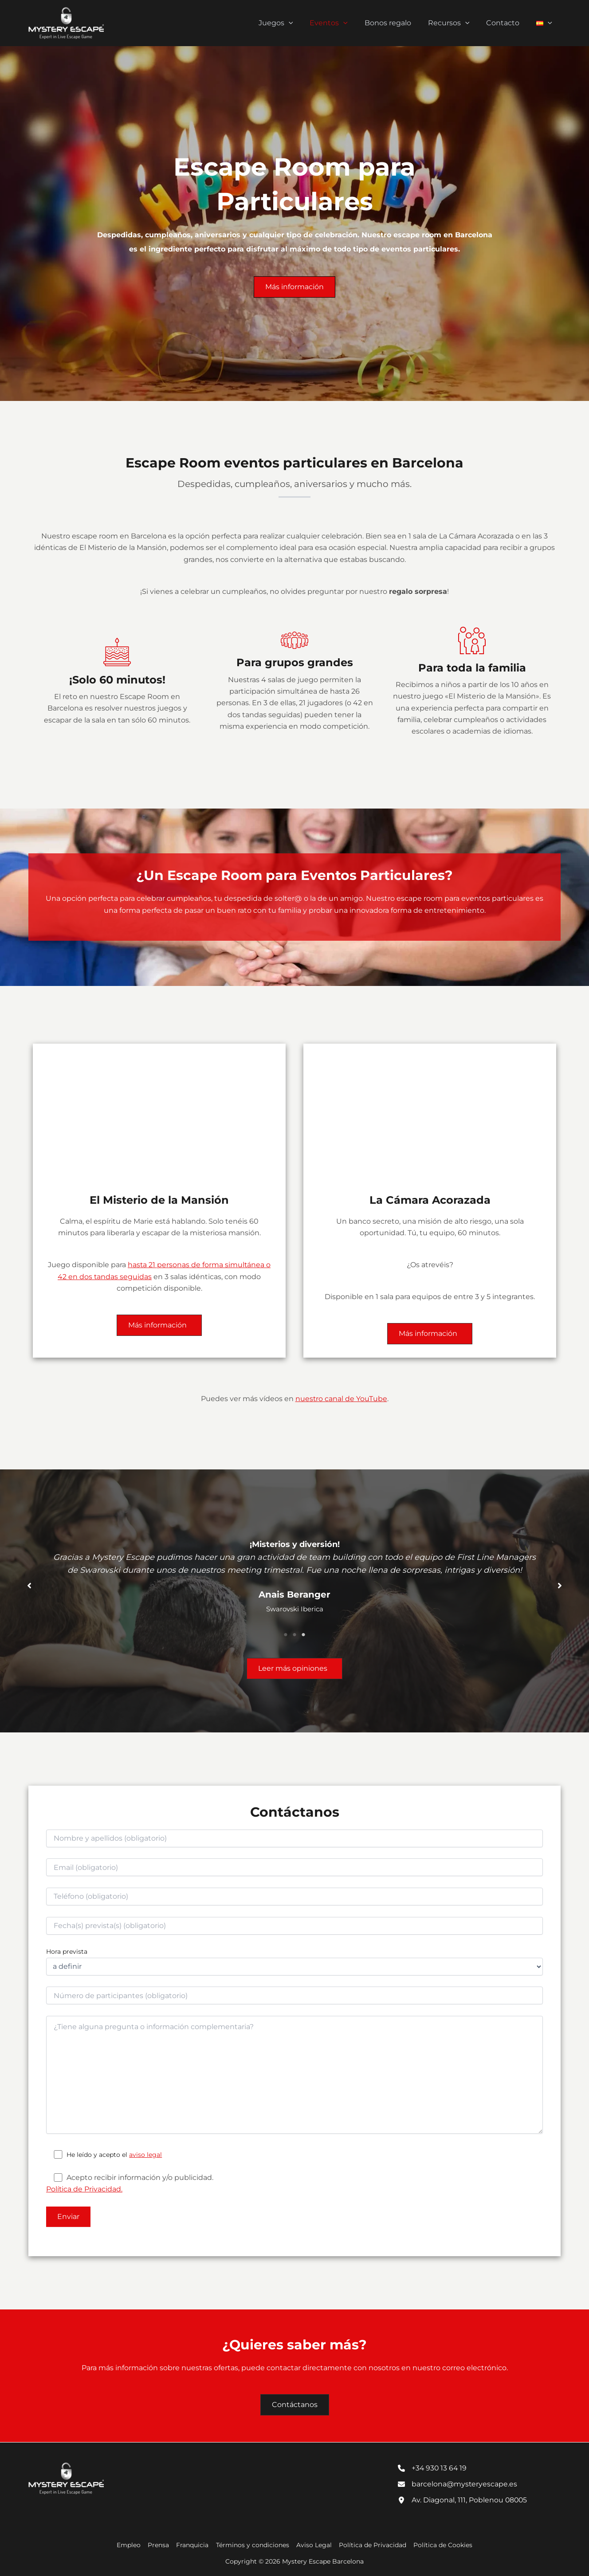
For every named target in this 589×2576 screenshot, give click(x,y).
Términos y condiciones (252, 2545)
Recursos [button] (455, 23)
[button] (303, 23)
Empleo (132, 2545)
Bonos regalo (397, 23)
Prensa (160, 2545)
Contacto (506, 23)
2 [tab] (294, 1634)
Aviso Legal (313, 2545)
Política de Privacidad (370, 2545)
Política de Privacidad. (84, 2189)
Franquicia (193, 2545)
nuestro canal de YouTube (341, 1398)
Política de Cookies (440, 2545)
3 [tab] (303, 1634)
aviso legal (145, 2155)
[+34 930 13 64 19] (433, 2468)
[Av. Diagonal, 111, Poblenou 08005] (463, 2500)
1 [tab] (285, 1634)
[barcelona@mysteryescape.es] (458, 2484)
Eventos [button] (341, 23)
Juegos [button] (290, 23)
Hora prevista (66, 1952)
